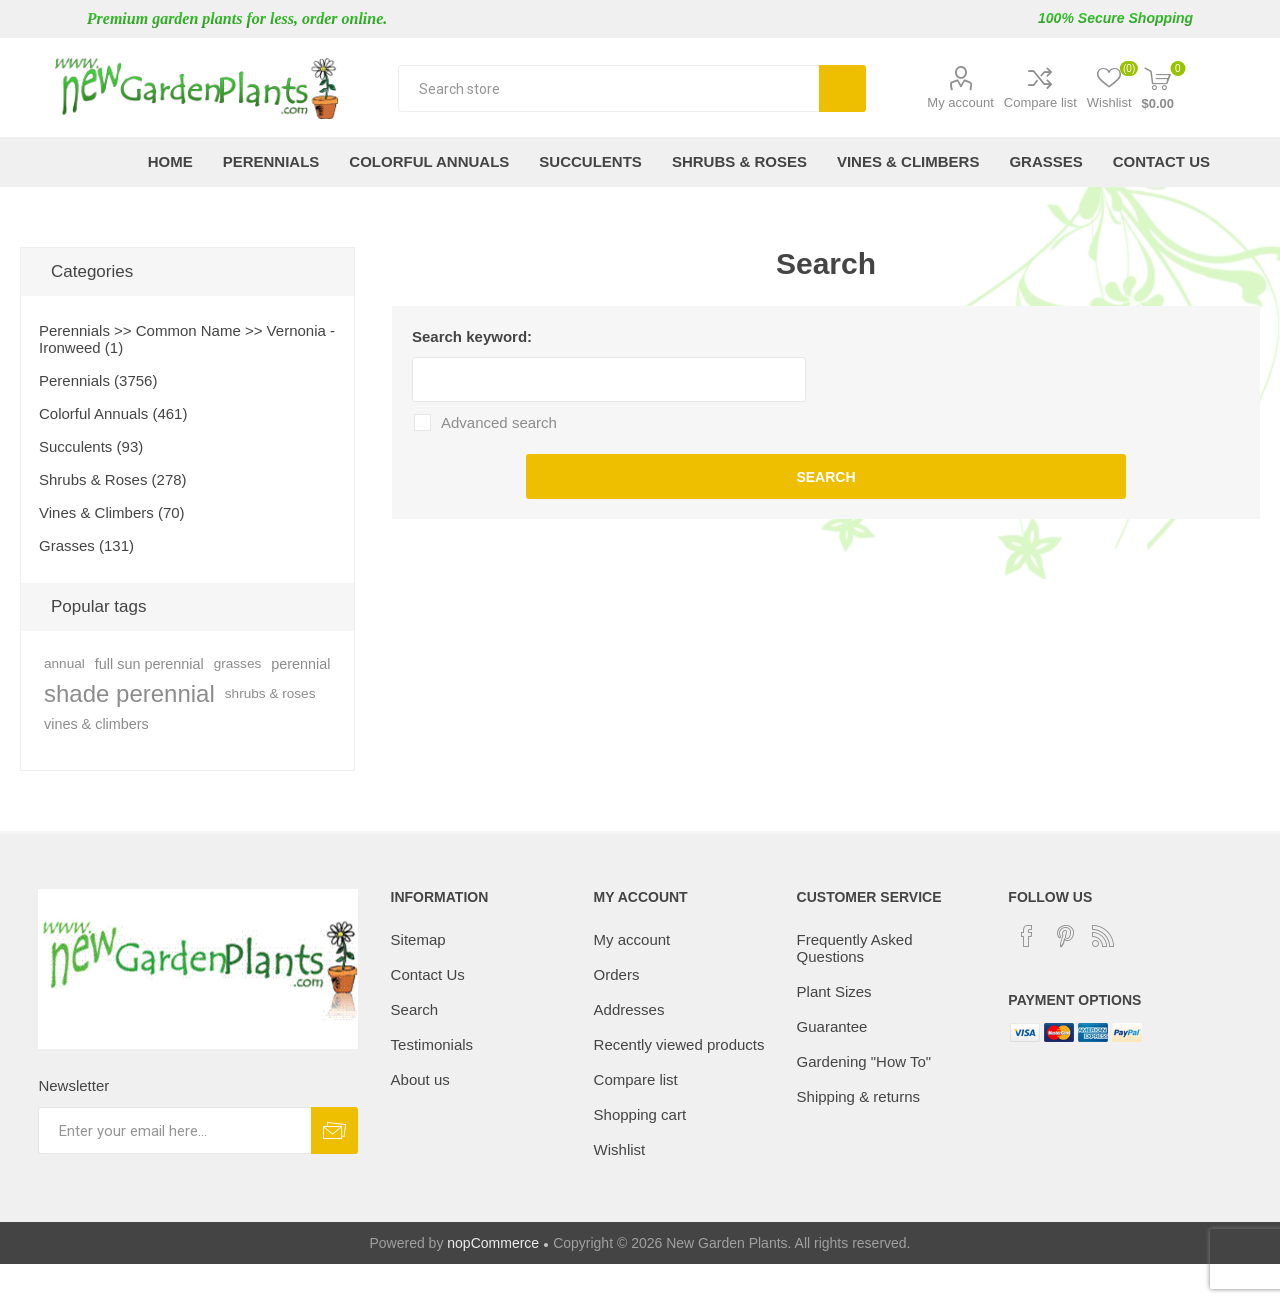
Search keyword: (472, 336)
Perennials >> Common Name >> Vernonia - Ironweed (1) (187, 339)
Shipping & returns (858, 1096)
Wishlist (620, 1149)
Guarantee (832, 1026)
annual (64, 663)
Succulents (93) (91, 446)
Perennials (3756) (98, 380)
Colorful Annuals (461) (113, 413)
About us (420, 1079)
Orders (617, 974)
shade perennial (129, 693)
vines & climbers (96, 724)
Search (842, 88)
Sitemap (418, 939)
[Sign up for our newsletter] (174, 1130)
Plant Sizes (834, 991)
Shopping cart (640, 1114)
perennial (300, 664)
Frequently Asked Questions (855, 948)
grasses (238, 663)
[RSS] (1103, 936)
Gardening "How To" (864, 1061)
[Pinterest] (1065, 936)
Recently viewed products (679, 1044)
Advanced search (499, 422)
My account (960, 102)
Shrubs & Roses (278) (113, 479)
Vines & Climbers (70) (112, 512)
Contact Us (428, 974)
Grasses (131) (86, 545)
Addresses (629, 1009)
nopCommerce (493, 1243)
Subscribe (334, 1130)
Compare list (1040, 102)
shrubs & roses (270, 693)
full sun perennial (149, 664)
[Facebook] (1027, 936)
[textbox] (608, 88)
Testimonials (432, 1044)
